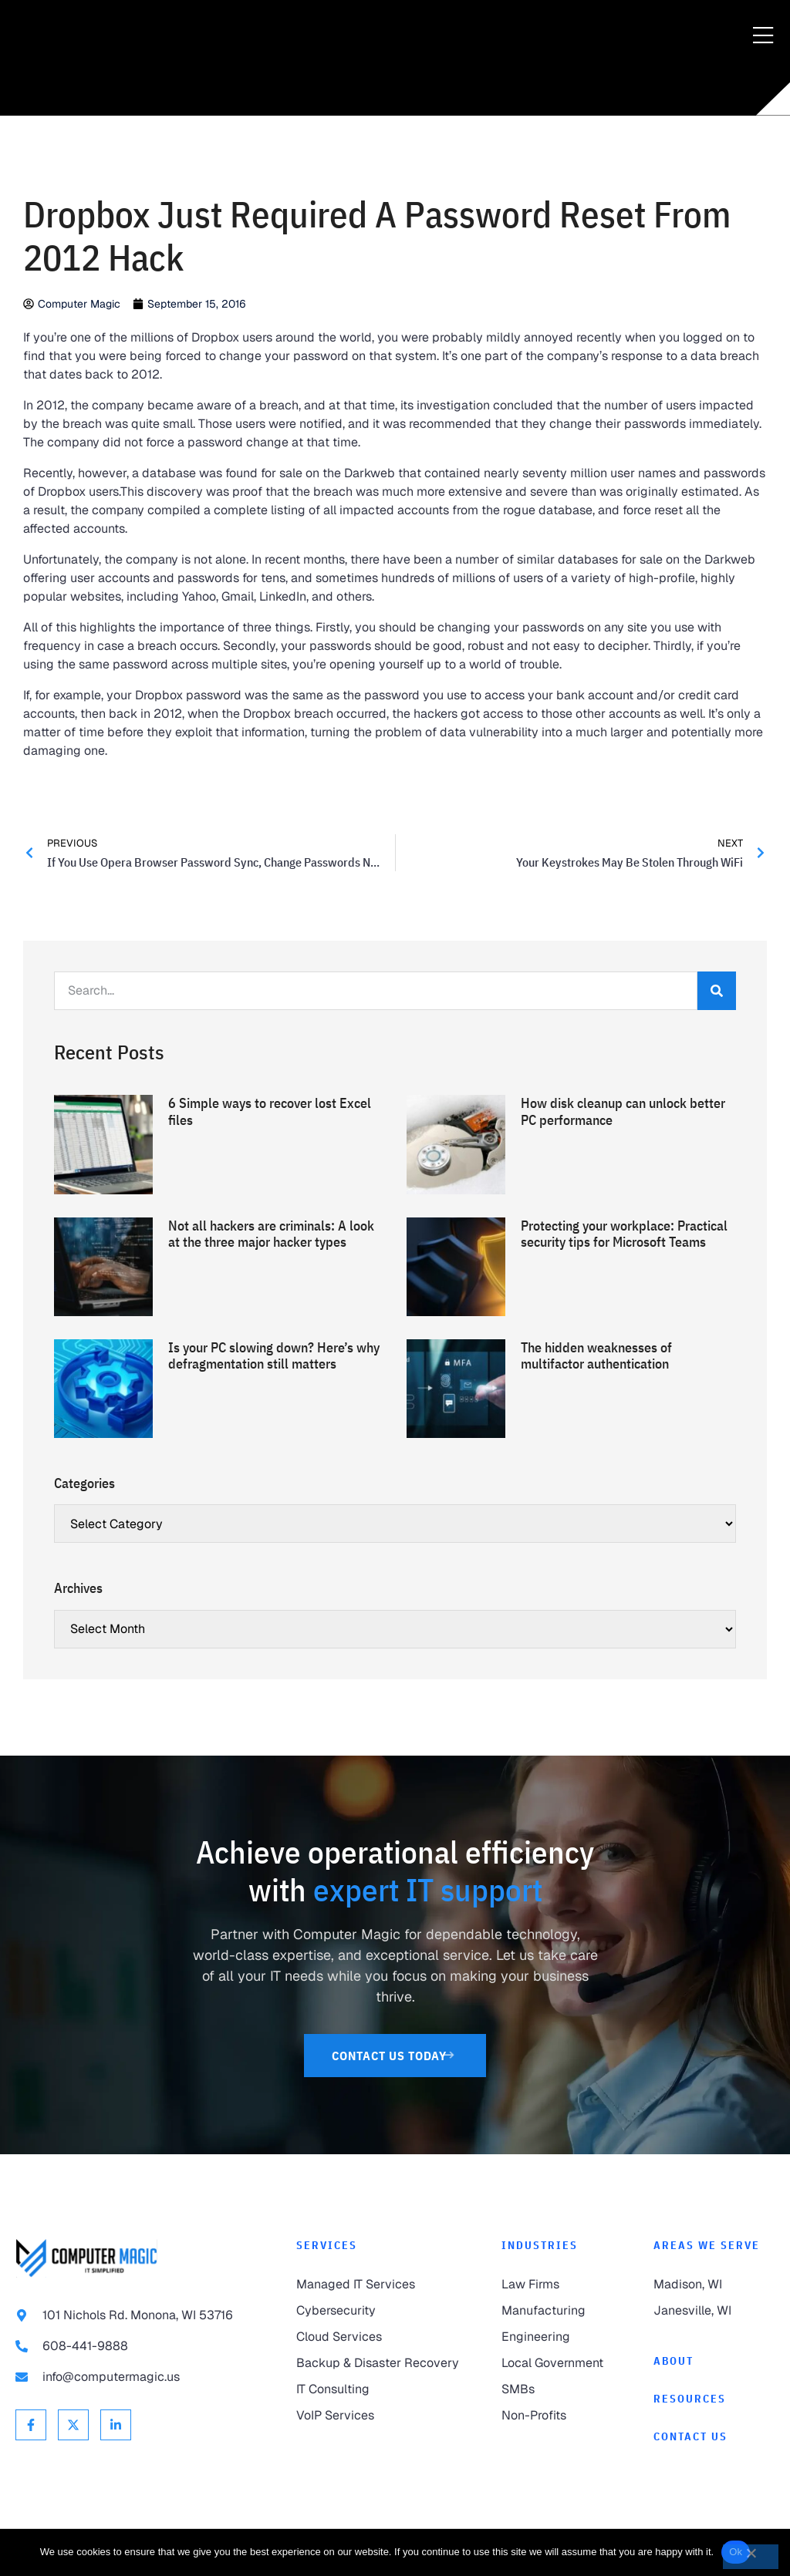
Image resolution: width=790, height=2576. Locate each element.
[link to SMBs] (562, 2389)
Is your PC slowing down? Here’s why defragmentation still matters (274, 1356)
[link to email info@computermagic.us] (140, 2377)
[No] (750, 2556)
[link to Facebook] (30, 2424)
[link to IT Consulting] (383, 2389)
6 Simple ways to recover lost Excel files (269, 1111)
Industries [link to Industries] (539, 2245)
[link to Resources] (714, 2399)
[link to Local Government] (562, 2363)
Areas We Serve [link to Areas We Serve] (706, 2245)
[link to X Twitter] (73, 2424)
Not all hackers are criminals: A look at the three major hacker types (271, 1234)
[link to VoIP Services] (383, 2415)
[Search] (716, 990)
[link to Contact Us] (395, 2055)
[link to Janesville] (714, 2311)
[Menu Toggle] (763, 36)
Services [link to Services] (326, 2245)
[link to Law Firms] (562, 2284)
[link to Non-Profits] (562, 2415)
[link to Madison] (714, 2284)
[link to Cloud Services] (383, 2337)
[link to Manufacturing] (562, 2311)
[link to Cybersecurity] (383, 2311)
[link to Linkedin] (115, 2424)
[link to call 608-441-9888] (140, 2346)
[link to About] (714, 2361)
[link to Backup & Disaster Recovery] (383, 2363)
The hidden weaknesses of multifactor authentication (596, 1356)
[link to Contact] (714, 2436)
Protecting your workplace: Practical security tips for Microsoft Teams (624, 1234)
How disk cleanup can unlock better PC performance (623, 1111)
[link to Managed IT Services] (383, 2284)
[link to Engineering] (562, 2337)
